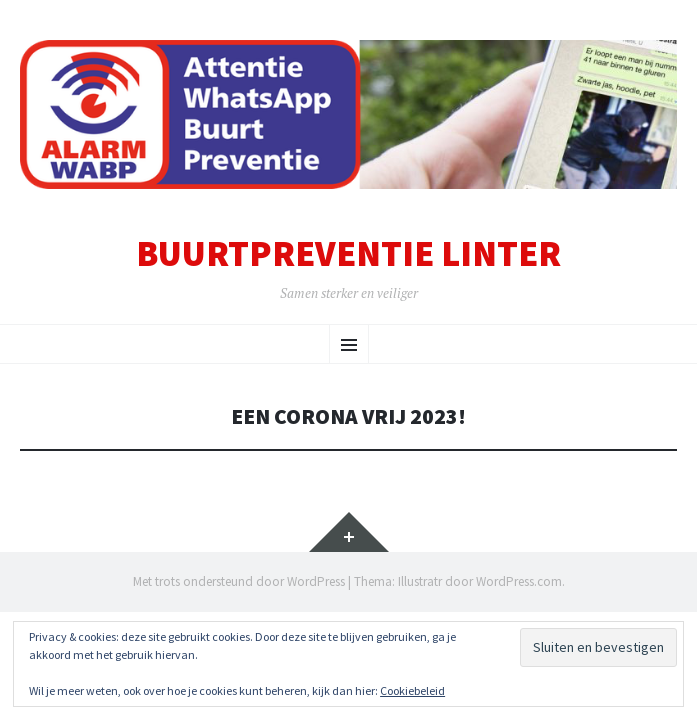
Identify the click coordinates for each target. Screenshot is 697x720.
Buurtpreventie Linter (348, 254)
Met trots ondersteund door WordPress (239, 581)
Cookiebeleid (412, 690)
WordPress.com (519, 581)
